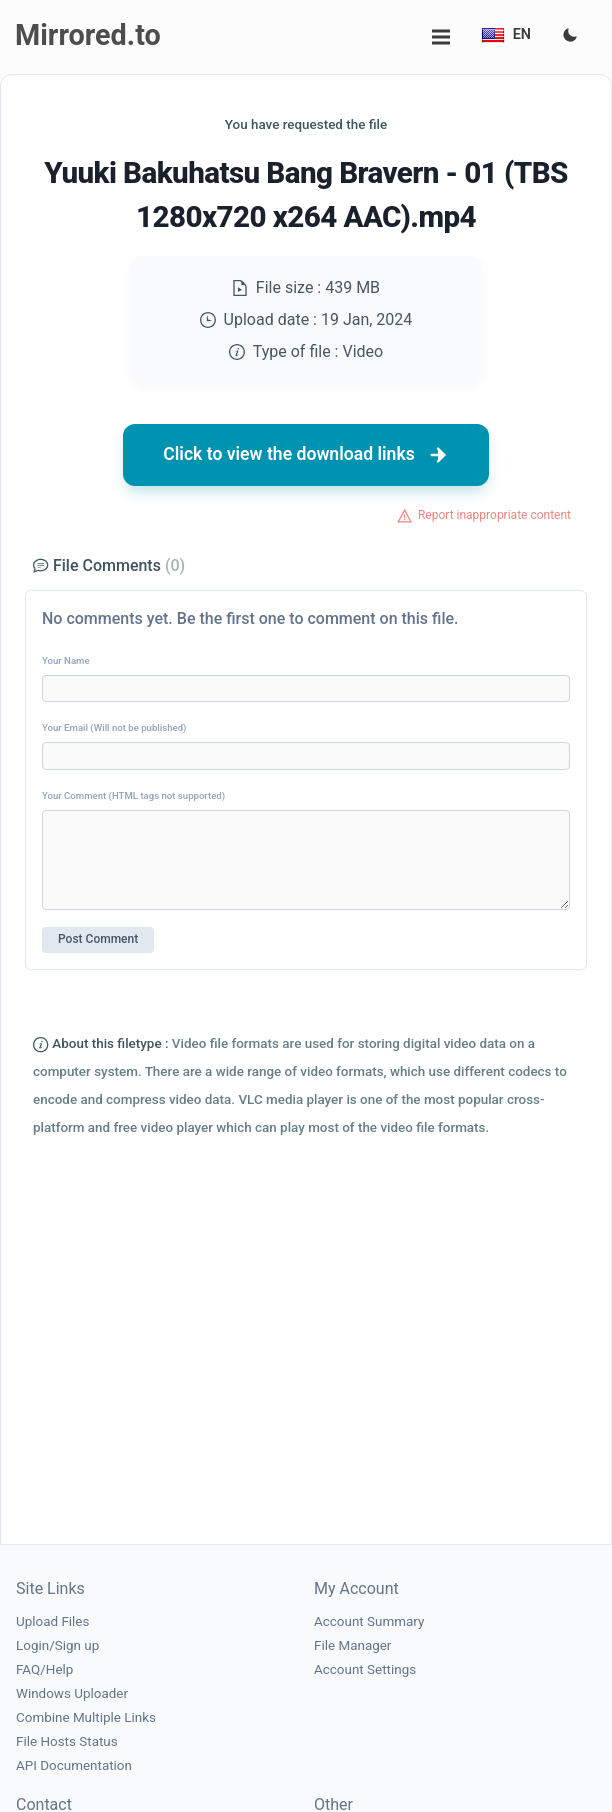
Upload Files (52, 1621)
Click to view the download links (306, 455)
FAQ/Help (44, 1669)
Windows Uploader (72, 1693)
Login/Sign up (57, 1645)
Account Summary (369, 1621)
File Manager (352, 1645)
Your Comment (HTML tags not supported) (133, 795)
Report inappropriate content (494, 515)
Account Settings (365, 1669)
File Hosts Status (67, 1741)
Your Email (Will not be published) (114, 727)
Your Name (66, 660)
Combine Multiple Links (86, 1717)
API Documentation (74, 1765)
